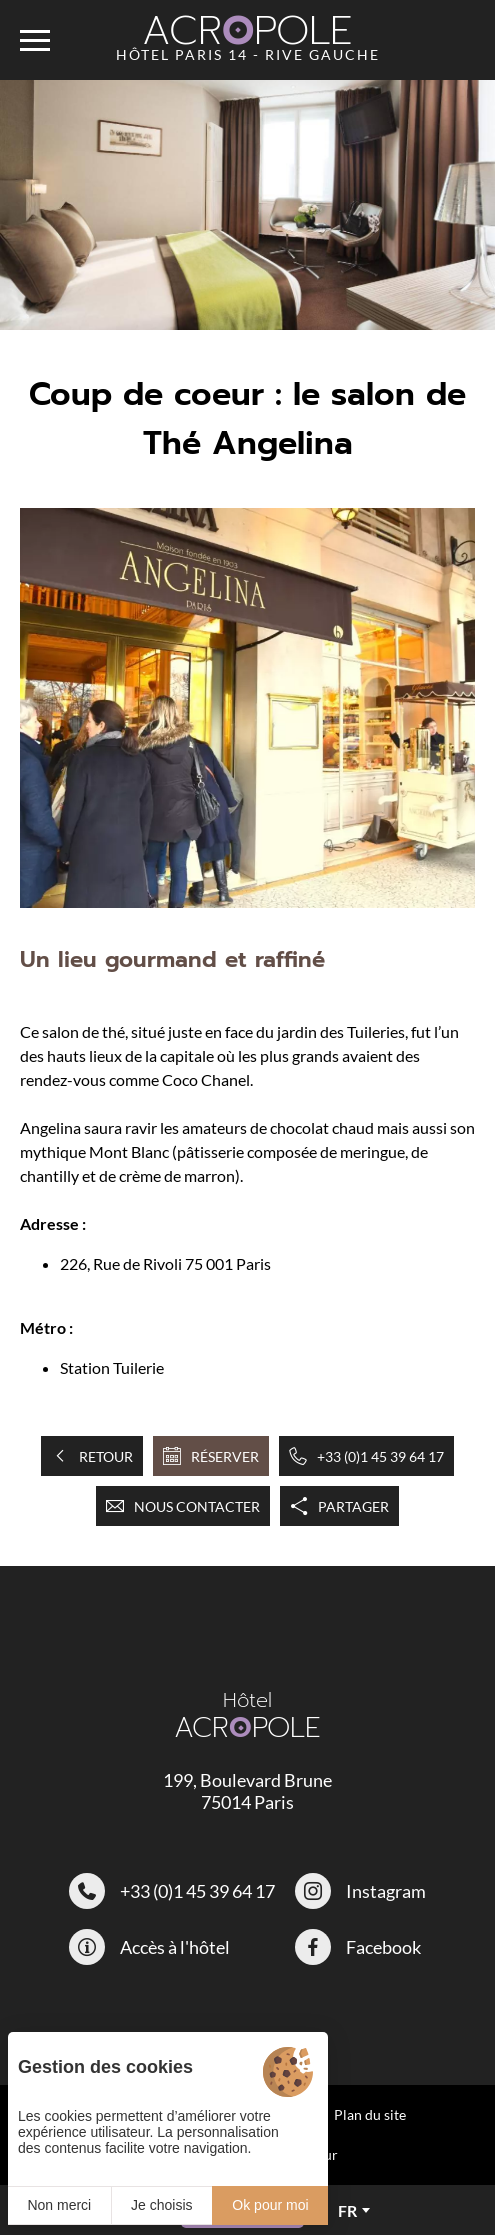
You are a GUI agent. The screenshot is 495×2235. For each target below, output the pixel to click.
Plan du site (370, 2114)
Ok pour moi (270, 2205)
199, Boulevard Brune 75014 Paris (247, 1791)
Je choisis (161, 2205)
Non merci (59, 2205)
